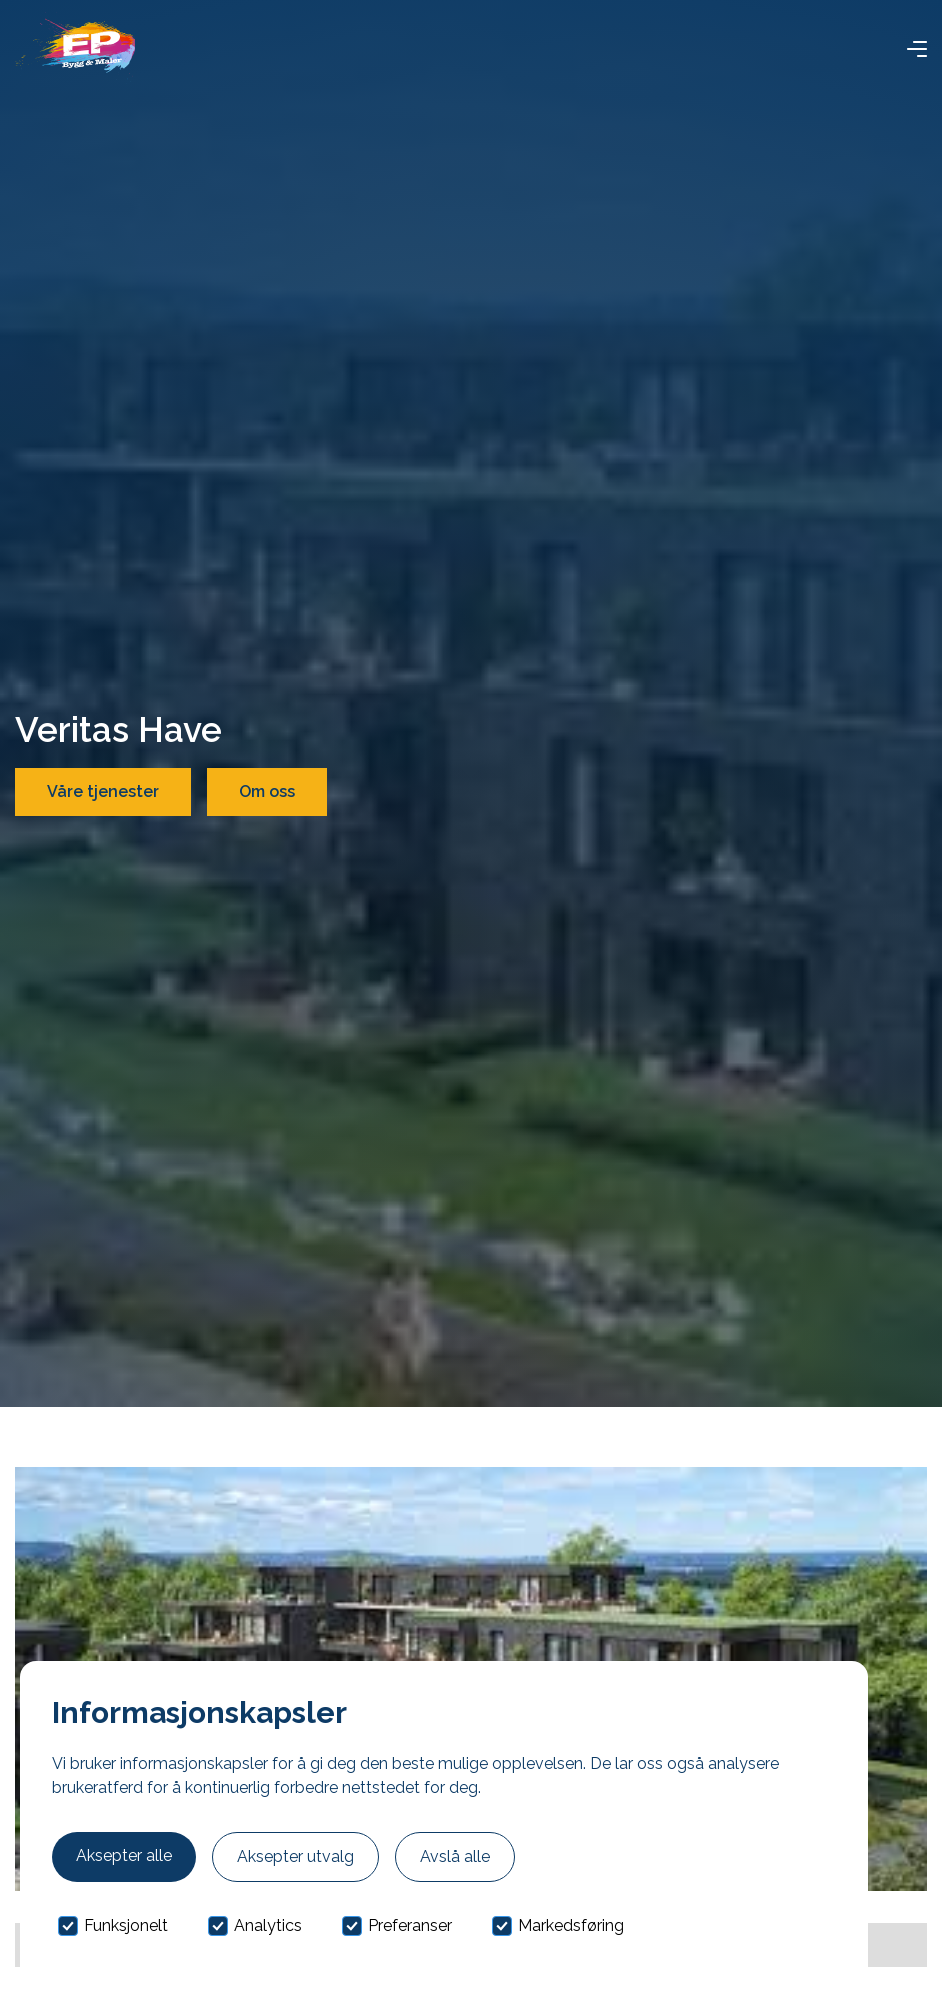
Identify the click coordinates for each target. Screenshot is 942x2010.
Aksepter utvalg (295, 1856)
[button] (917, 49)
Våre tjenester (103, 791)
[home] (75, 49)
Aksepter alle (124, 1855)
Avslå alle (455, 1856)
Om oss (267, 791)
